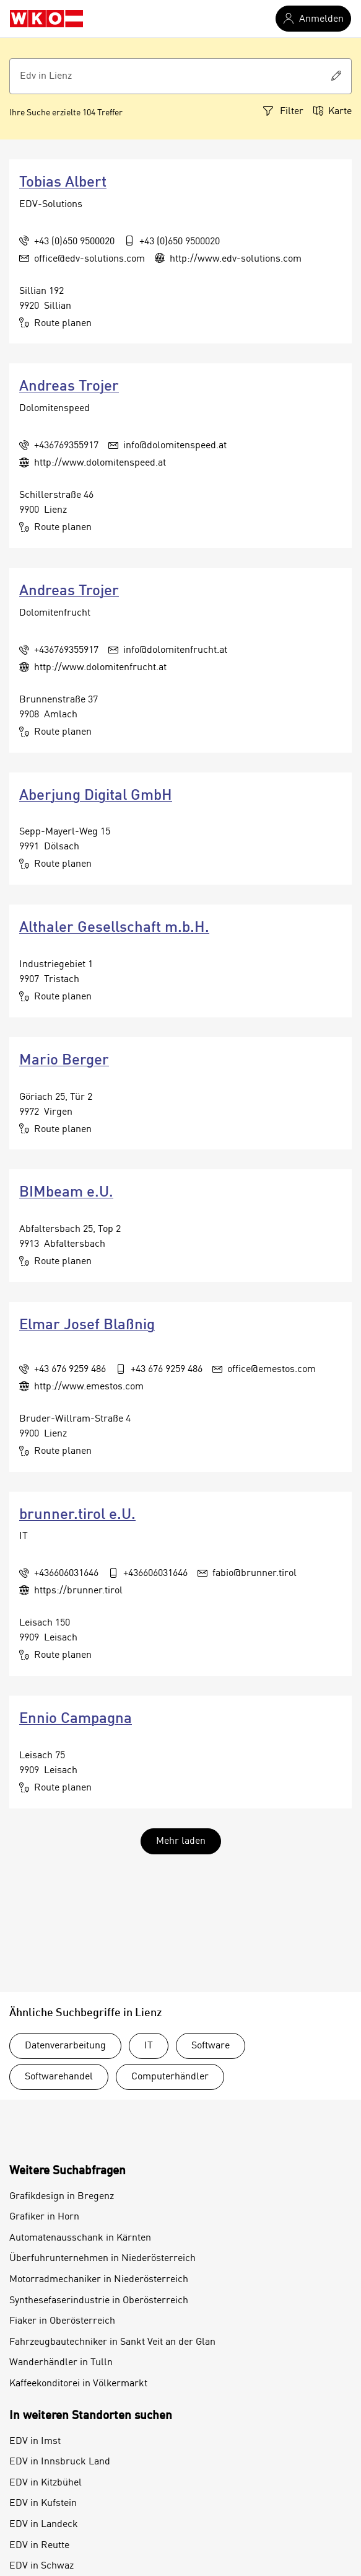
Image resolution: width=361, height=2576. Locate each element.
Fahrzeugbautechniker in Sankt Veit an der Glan (112, 2342)
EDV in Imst (35, 2441)
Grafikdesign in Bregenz (61, 2197)
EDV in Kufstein (43, 2503)
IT (148, 2046)
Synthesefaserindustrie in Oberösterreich (98, 2301)
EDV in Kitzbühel (45, 2483)
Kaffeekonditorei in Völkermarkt (78, 2384)
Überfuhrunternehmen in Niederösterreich (102, 2259)
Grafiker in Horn (44, 2217)
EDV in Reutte (39, 2546)
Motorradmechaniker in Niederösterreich (98, 2280)
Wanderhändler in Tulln (61, 2363)
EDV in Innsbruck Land (59, 2462)
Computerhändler (170, 2077)
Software (210, 2046)
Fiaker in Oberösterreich (62, 2321)
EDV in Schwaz (41, 2566)
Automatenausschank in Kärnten (80, 2238)
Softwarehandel (59, 2077)
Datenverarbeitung (65, 2046)
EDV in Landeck (43, 2525)
